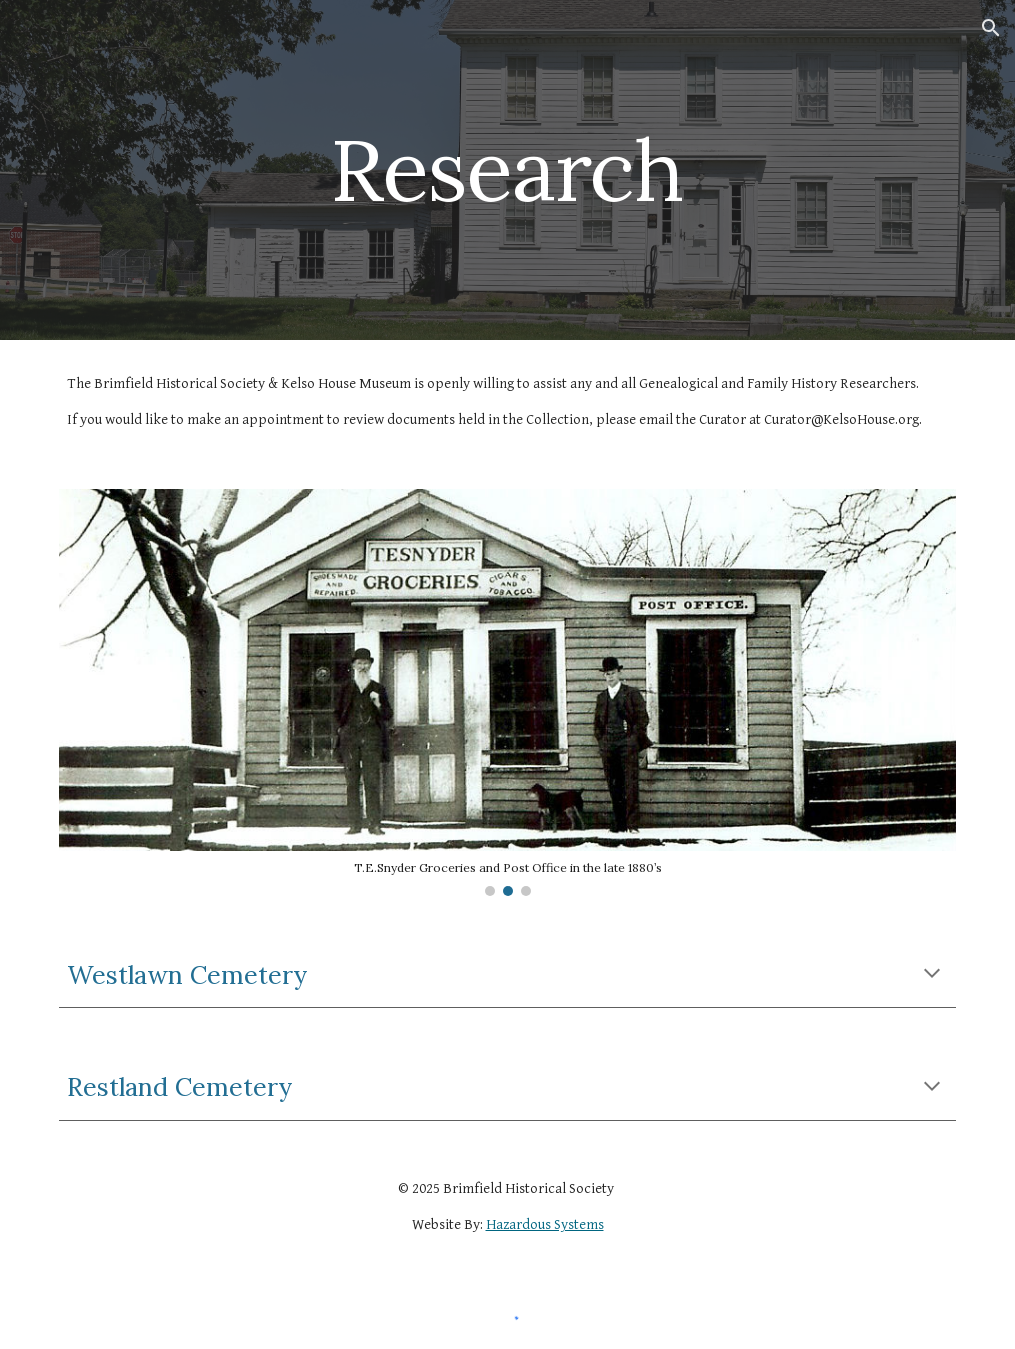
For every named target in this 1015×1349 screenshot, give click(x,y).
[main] (508, 169)
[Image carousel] (507, 692)
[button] (991, 28)
